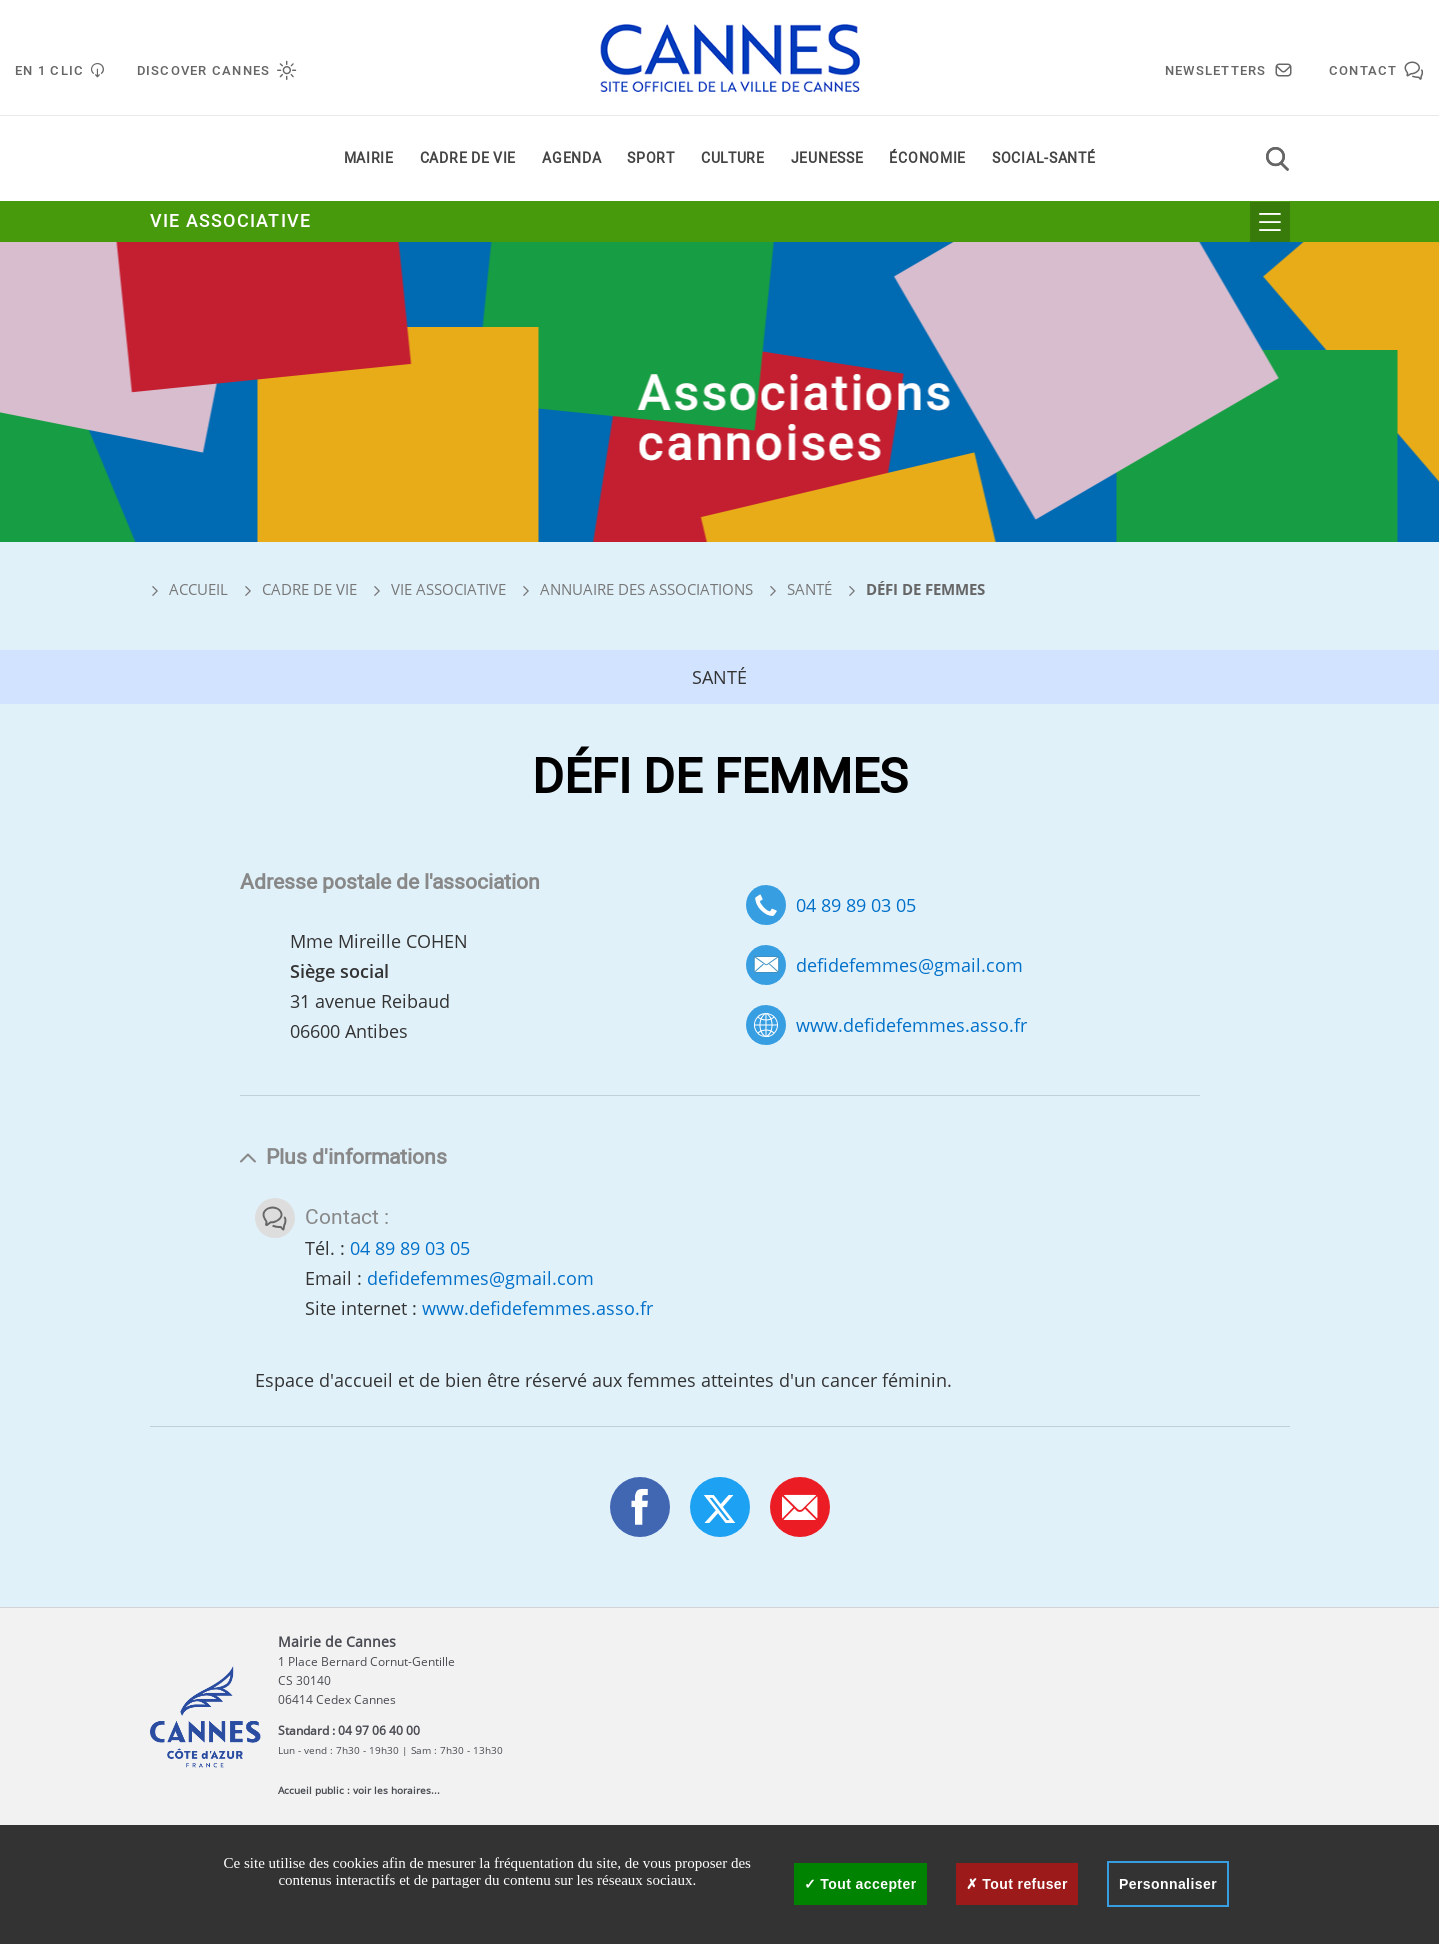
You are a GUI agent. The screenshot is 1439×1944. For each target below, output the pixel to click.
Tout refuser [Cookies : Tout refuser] (1017, 1884)
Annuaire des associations (646, 589)
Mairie (369, 158)
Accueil (189, 589)
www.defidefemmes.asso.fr (911, 1025)
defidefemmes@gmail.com (909, 965)
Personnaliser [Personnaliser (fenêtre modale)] (1168, 1884)
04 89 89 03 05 (856, 905)
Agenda (571, 158)
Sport (651, 158)
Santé (809, 589)
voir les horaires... (396, 1790)
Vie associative (231, 221)
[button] (800, 1507)
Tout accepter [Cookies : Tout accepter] (860, 1884)
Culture (733, 158)
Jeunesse (827, 158)
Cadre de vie (468, 158)
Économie (927, 158)
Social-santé (1043, 158)
